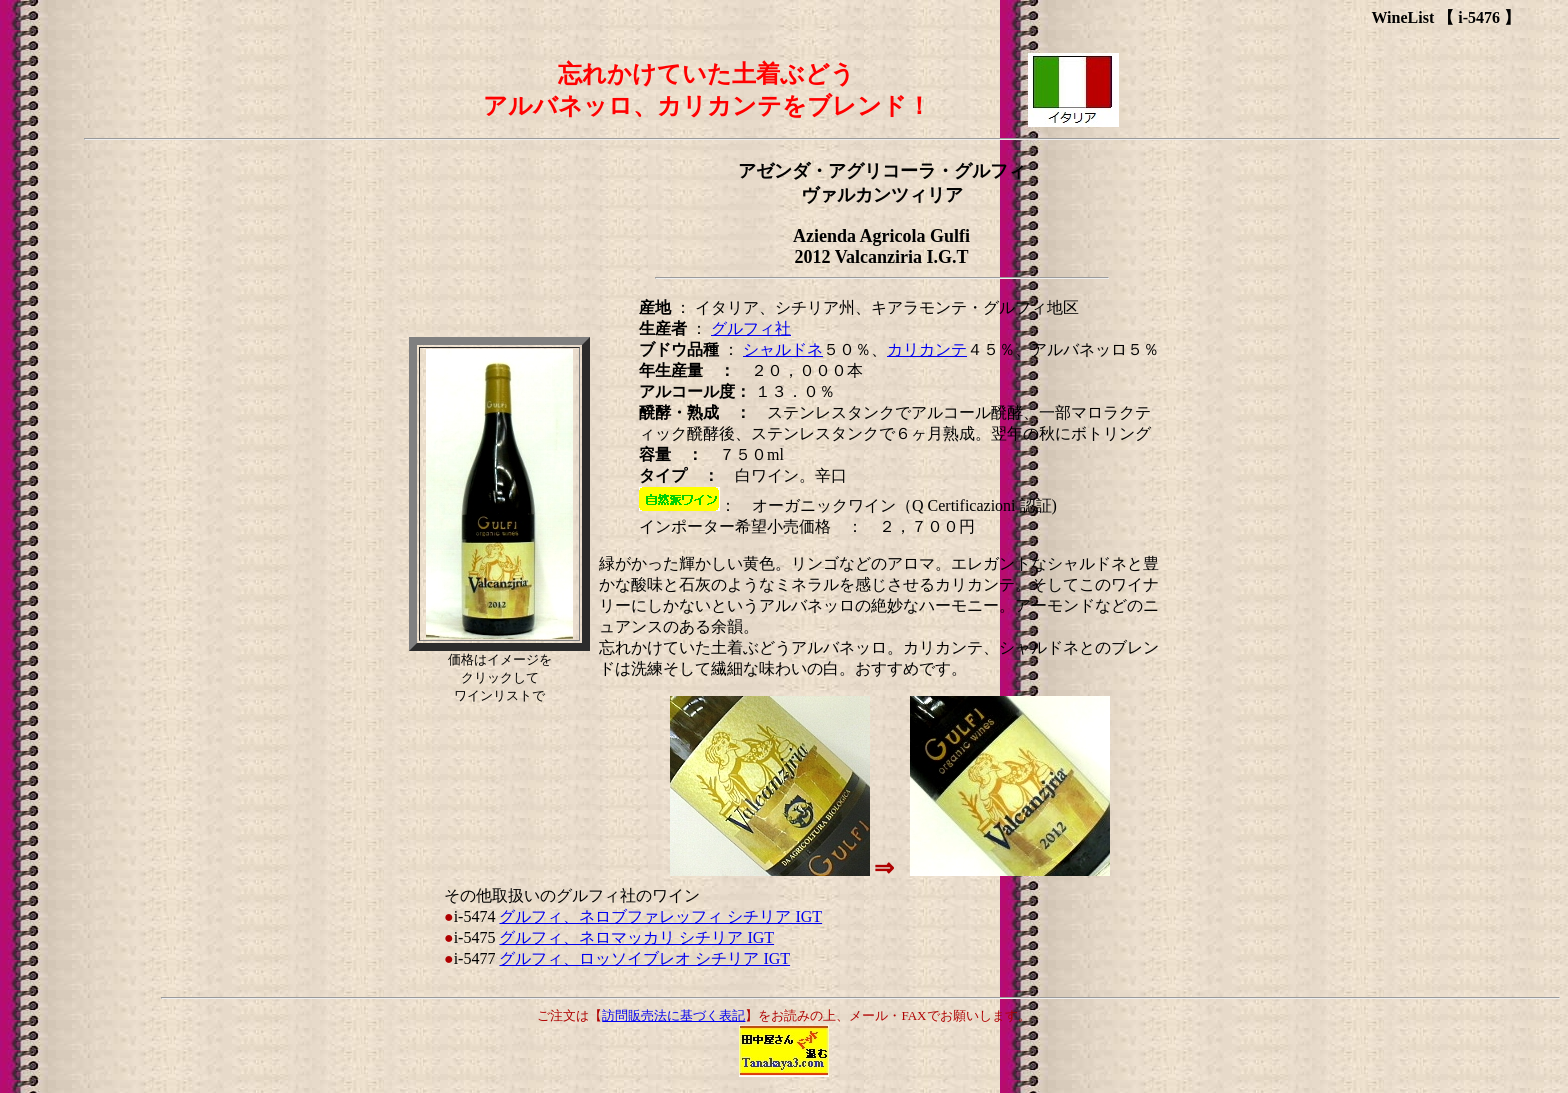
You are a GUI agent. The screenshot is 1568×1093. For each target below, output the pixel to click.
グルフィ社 (751, 328)
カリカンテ (927, 349)
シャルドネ (783, 349)
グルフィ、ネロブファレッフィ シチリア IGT (660, 916)
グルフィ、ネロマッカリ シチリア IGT (636, 937)
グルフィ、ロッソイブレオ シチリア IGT (644, 958)
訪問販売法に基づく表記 (673, 1015)
